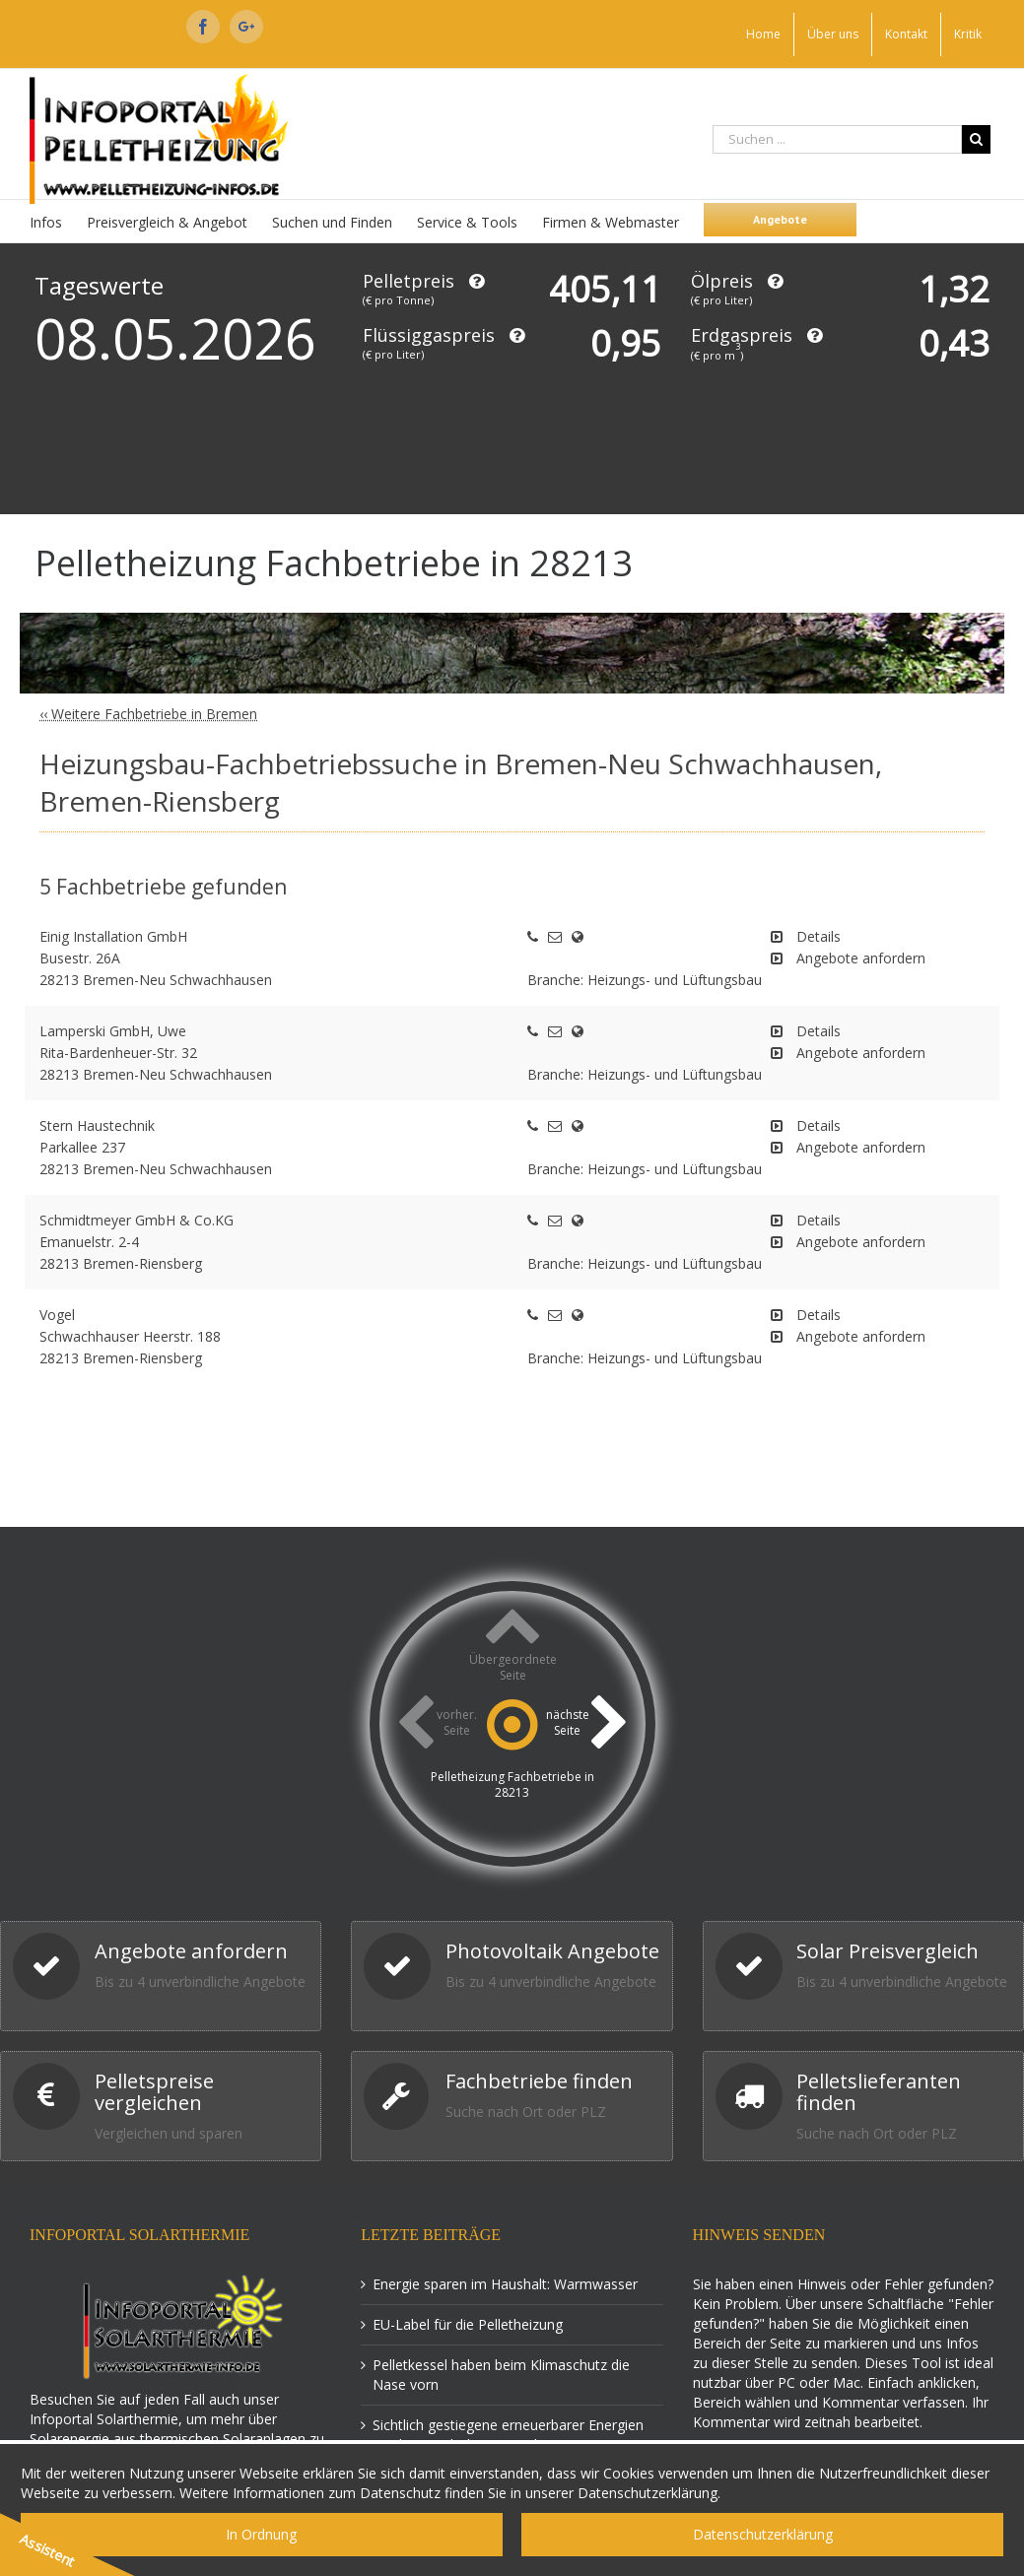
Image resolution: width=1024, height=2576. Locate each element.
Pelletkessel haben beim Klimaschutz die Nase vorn (501, 2374)
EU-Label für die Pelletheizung (468, 2324)
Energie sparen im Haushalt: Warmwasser (505, 2284)
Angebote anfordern (860, 958)
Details (818, 936)
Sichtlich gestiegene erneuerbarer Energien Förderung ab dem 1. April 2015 (508, 2434)
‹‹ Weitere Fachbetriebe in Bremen (148, 713)
